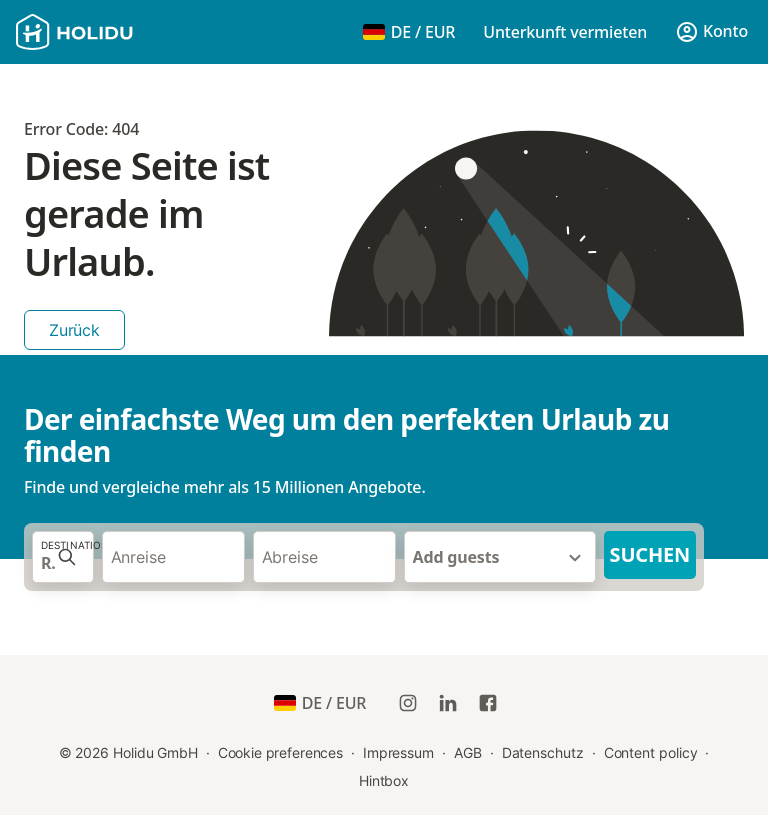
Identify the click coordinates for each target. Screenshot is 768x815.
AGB (468, 752)
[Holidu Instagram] (408, 703)
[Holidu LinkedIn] (448, 703)
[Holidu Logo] (115, 32)
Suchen (650, 554)
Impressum (398, 752)
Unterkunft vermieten (565, 32)
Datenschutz (543, 752)
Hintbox (384, 780)
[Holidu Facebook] (488, 703)
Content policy (651, 752)
